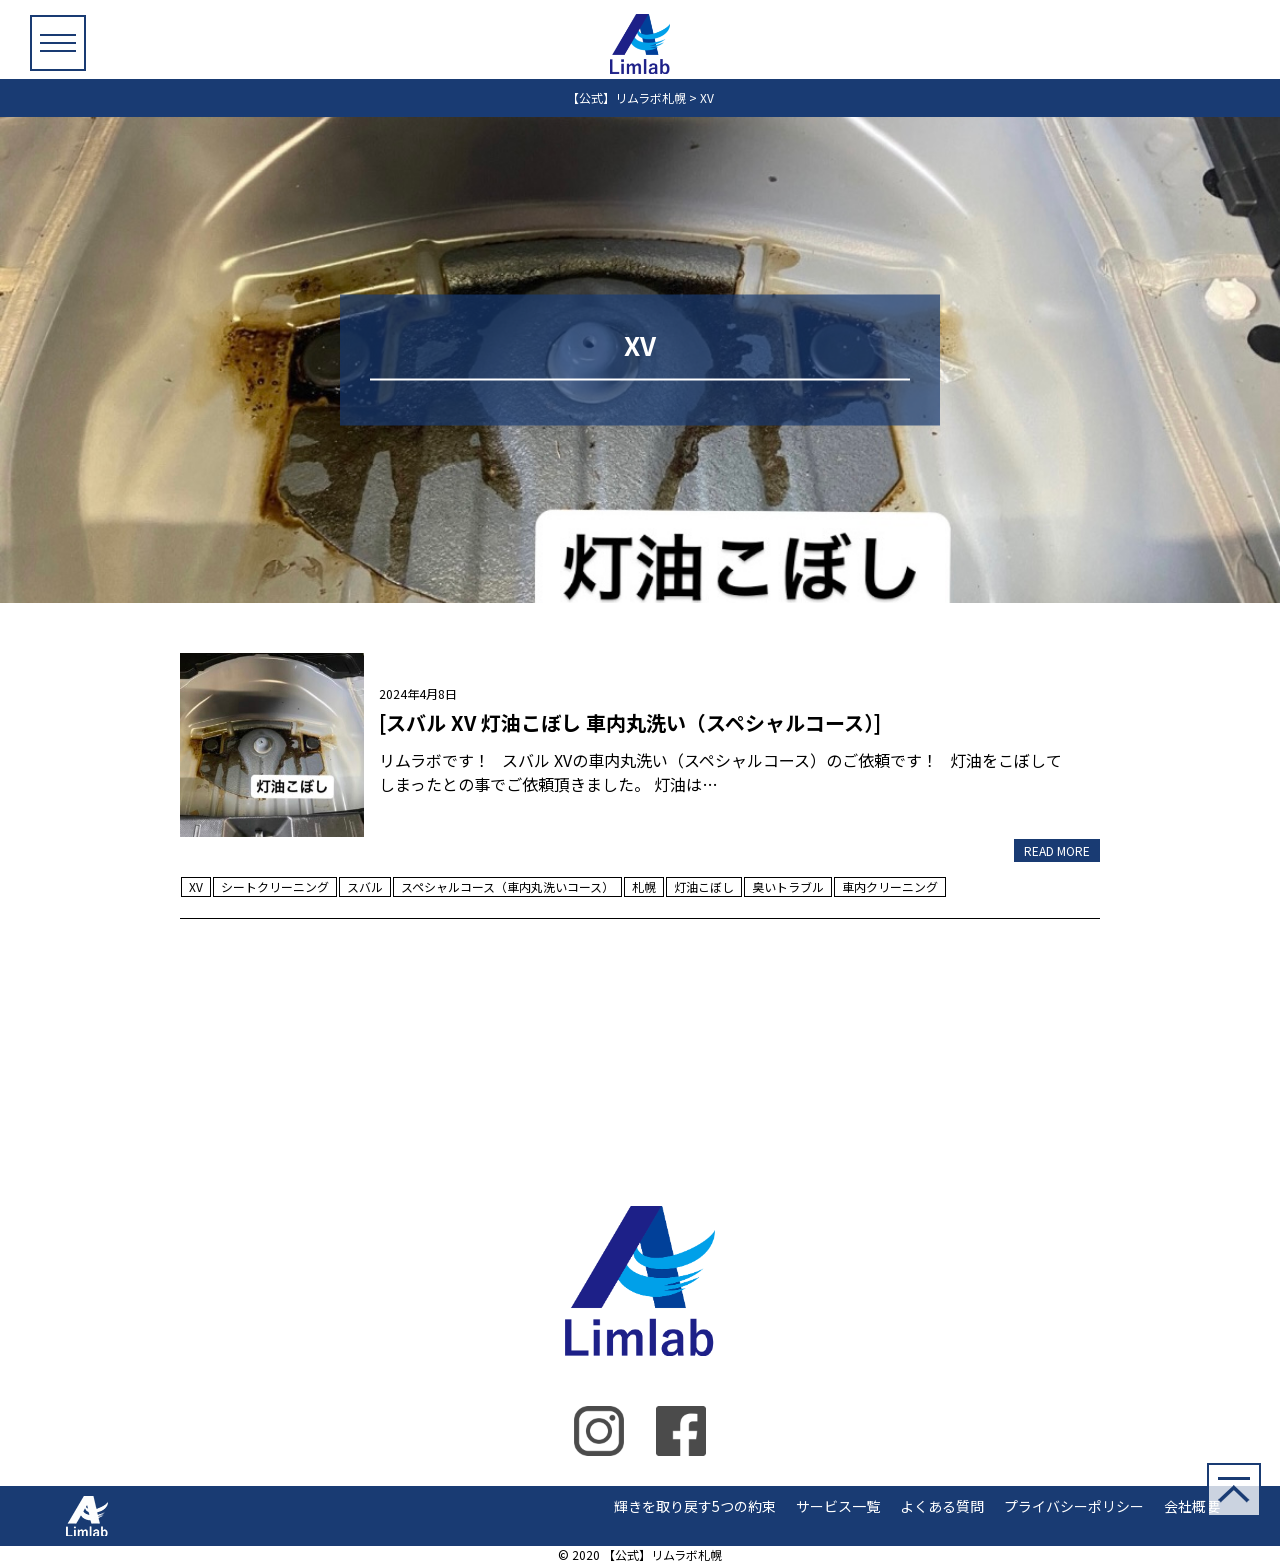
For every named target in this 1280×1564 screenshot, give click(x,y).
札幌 (644, 886)
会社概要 (1192, 1506)
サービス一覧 (838, 1506)
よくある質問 (942, 1506)
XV (196, 886)
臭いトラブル (788, 886)
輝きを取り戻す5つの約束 (695, 1506)
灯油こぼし (704, 886)
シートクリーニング (275, 886)
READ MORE (1057, 850)
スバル (365, 886)
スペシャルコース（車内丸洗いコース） (507, 886)
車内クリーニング (890, 886)
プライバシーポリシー (1074, 1506)
